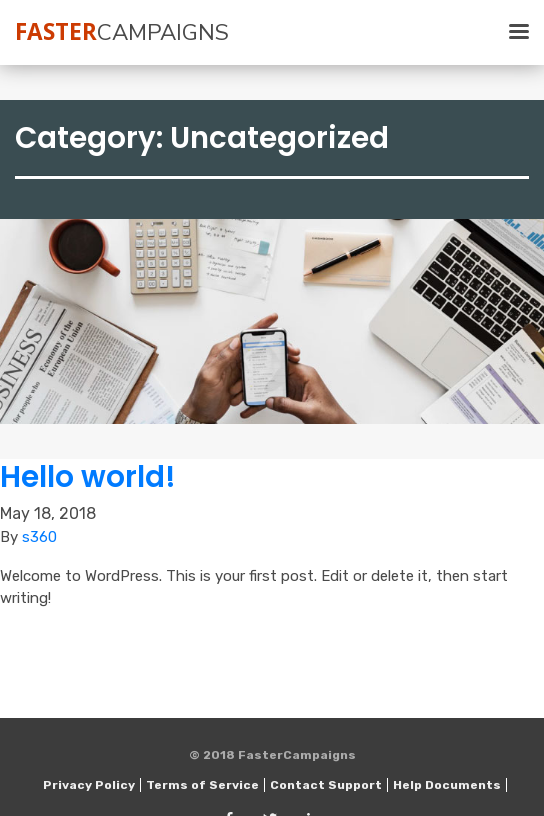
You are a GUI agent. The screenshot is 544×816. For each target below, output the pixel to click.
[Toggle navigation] (509, 32)
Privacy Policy (89, 785)
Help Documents (447, 785)
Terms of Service (202, 785)
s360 (39, 537)
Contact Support (326, 785)
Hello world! (88, 476)
